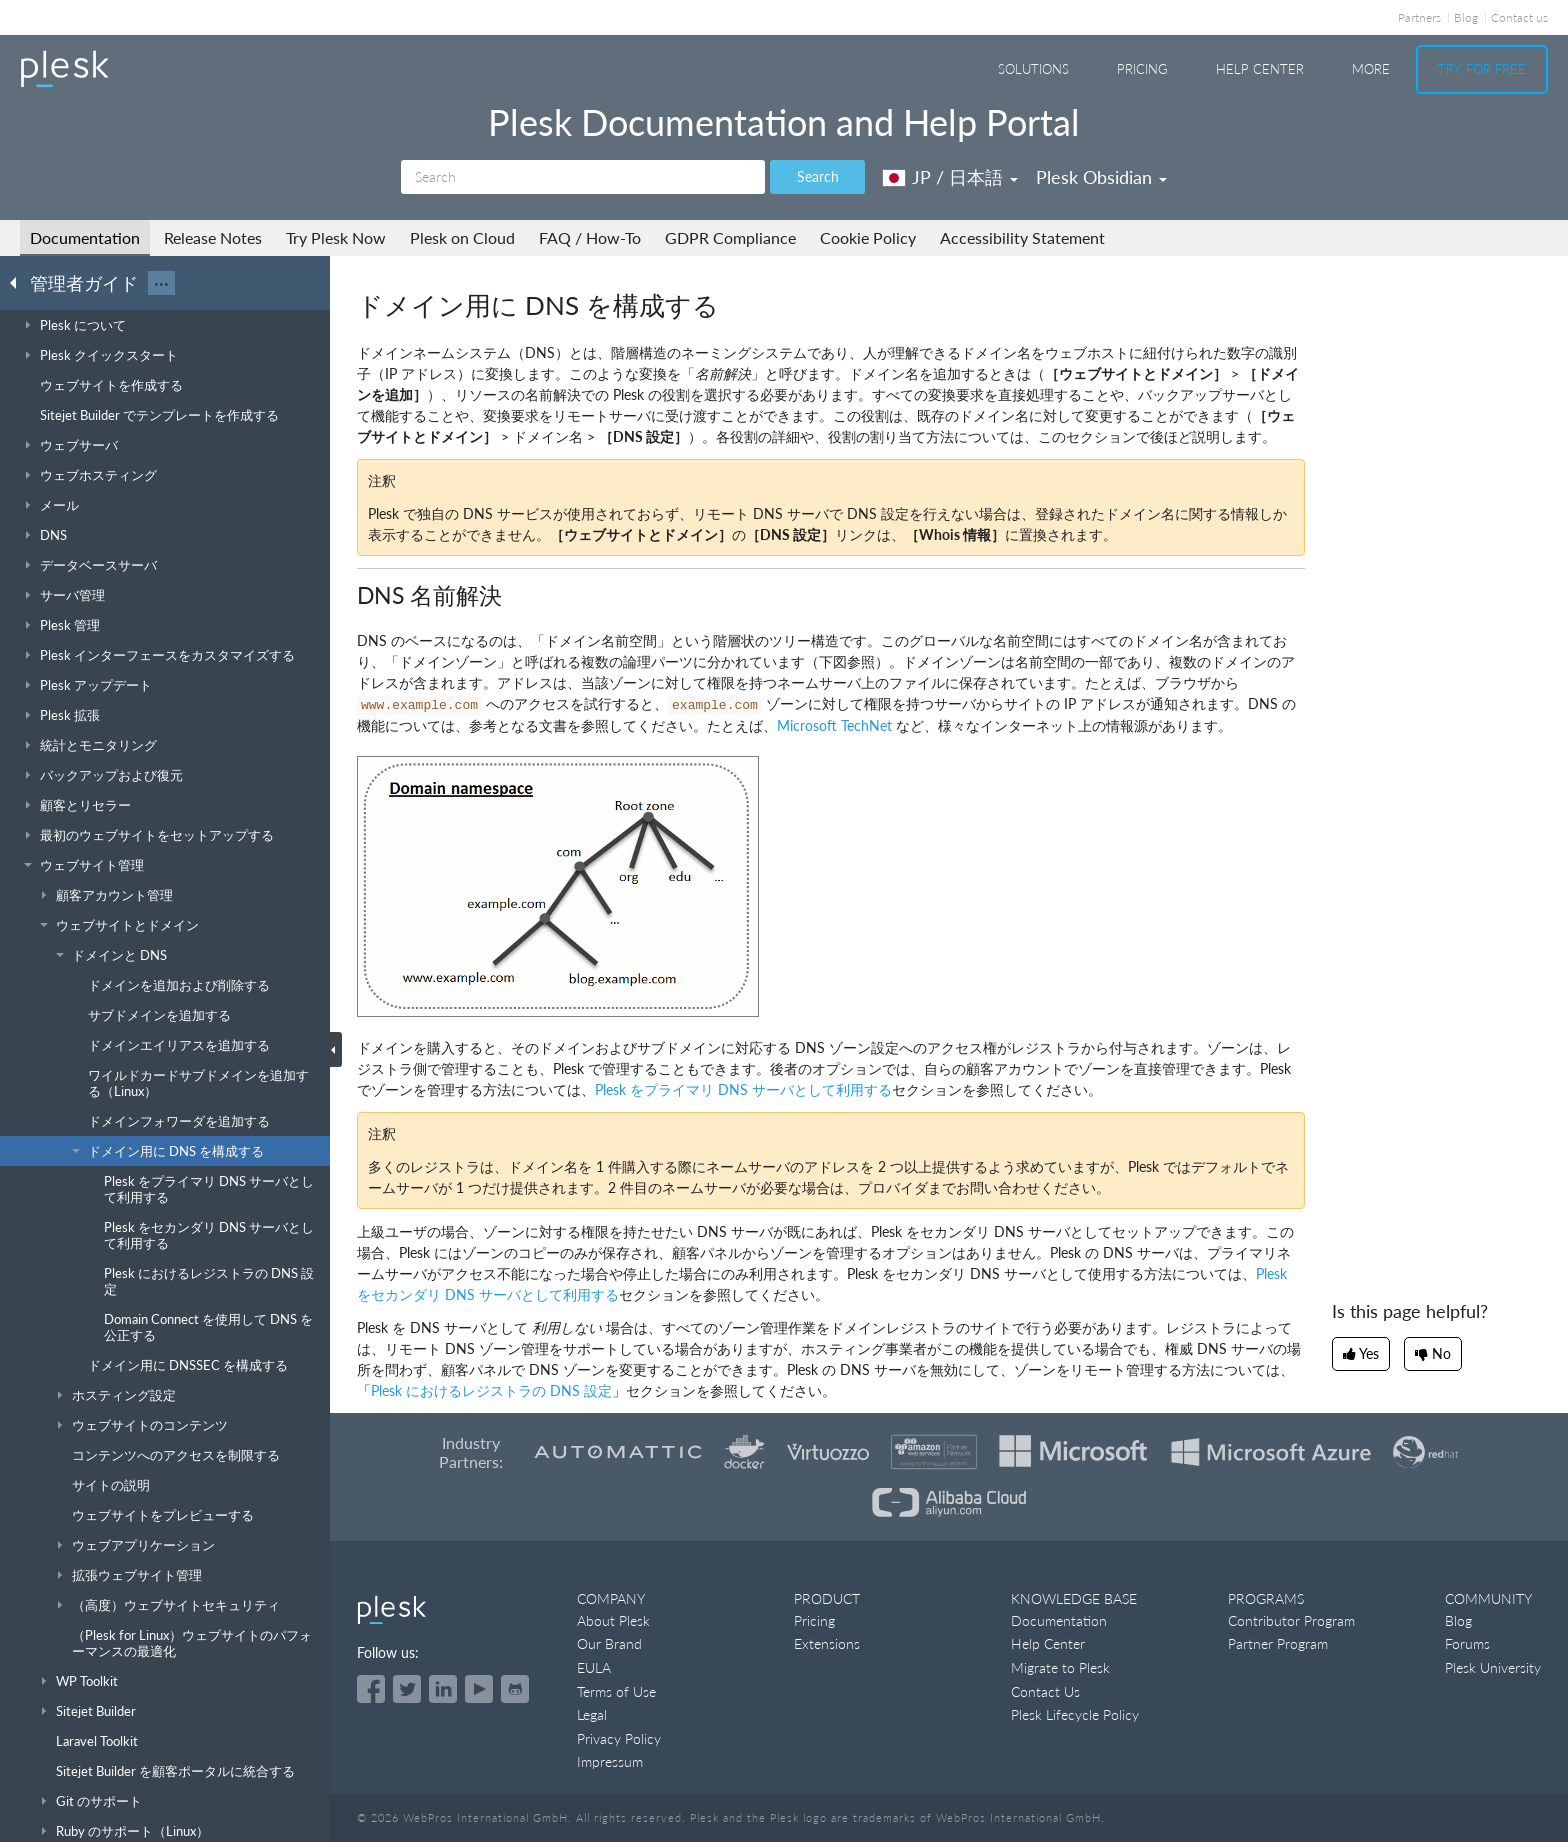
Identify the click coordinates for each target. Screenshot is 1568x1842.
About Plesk (613, 1620)
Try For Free (1482, 69)
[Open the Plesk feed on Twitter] (407, 1689)
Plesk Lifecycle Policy (1075, 1714)
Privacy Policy (619, 1738)
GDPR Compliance (730, 237)
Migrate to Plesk (1060, 1667)
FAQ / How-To (590, 237)
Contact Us (1045, 1691)
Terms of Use (616, 1691)
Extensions (827, 1643)
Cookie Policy (868, 237)
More (1371, 69)
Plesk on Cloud (462, 237)
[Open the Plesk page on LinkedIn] (443, 1689)
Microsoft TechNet (834, 725)
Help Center (1260, 69)
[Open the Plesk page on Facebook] (371, 1689)
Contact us (1519, 17)
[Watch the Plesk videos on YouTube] (479, 1689)
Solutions (1033, 69)
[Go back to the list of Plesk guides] (19, 282)
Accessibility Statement (1022, 237)
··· (161, 283)
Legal (592, 1714)
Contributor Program (1291, 1620)
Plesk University (1493, 1667)
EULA (594, 1667)
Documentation (85, 237)
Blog (1466, 17)
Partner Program (1278, 1643)
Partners (1419, 17)
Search (818, 176)
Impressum (610, 1761)
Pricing (1142, 69)
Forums (1467, 1643)
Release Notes (213, 237)
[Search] (583, 177)
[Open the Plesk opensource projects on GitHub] (515, 1689)
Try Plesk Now (336, 237)
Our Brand (609, 1643)
